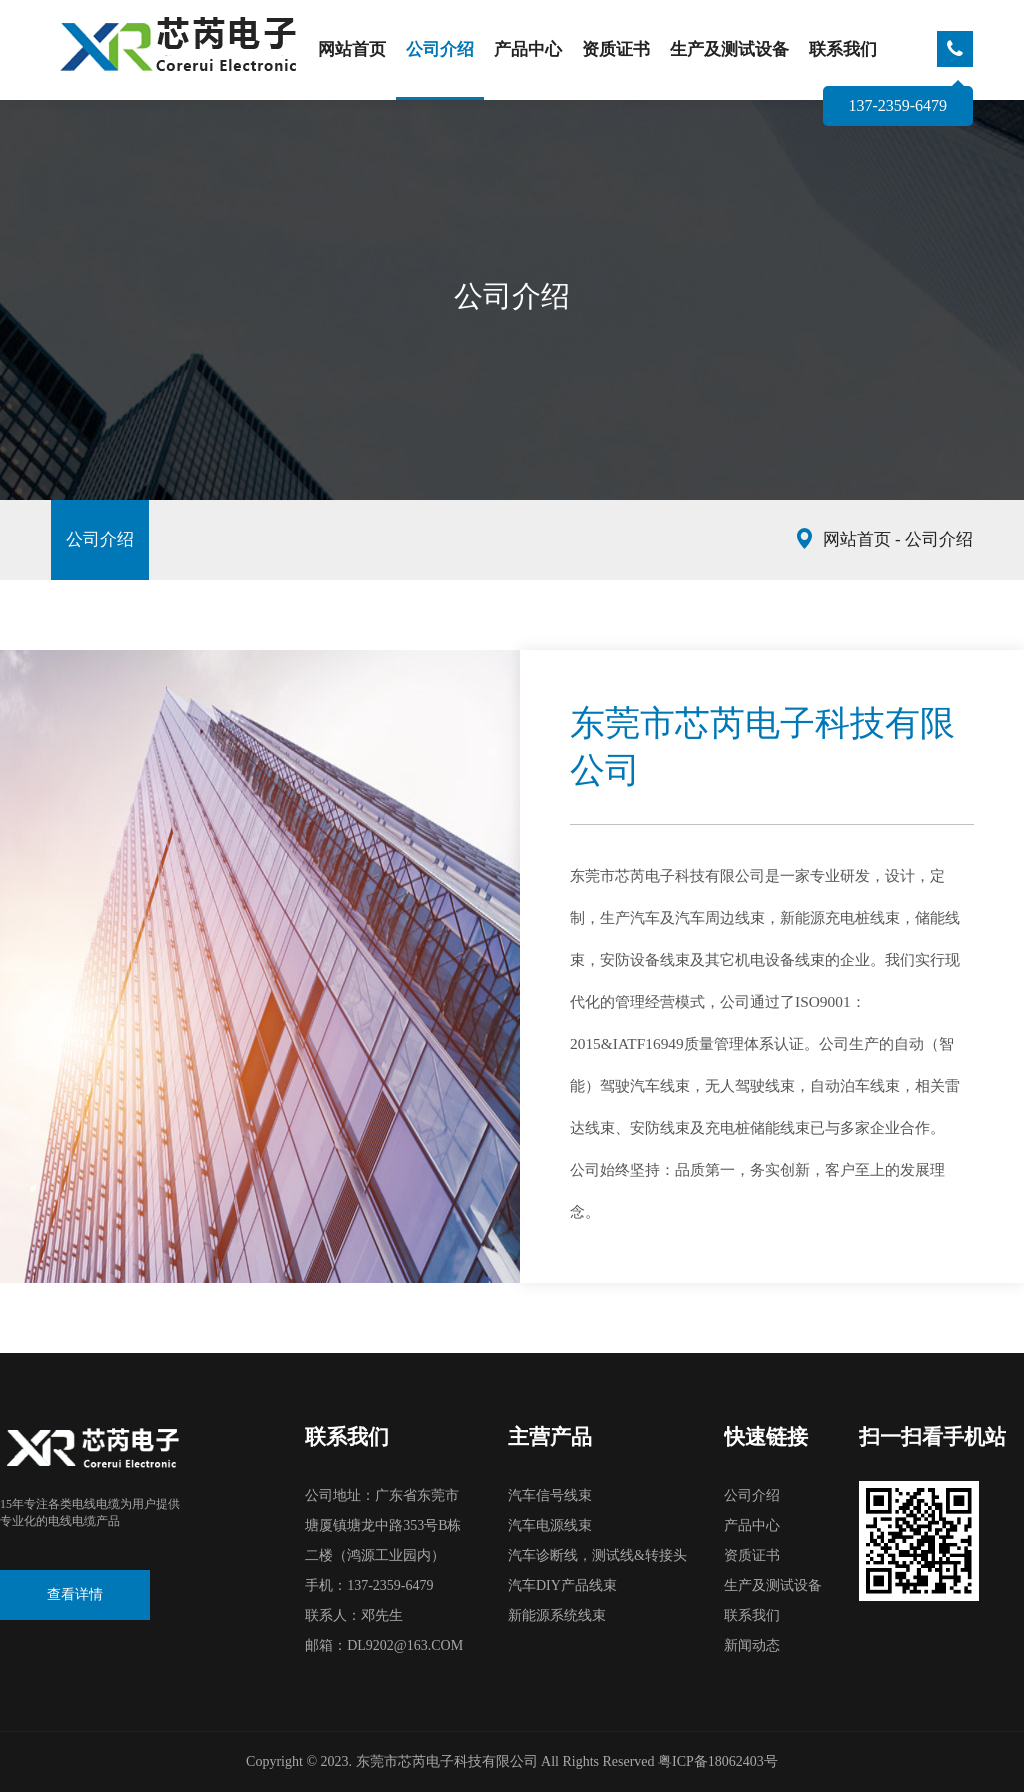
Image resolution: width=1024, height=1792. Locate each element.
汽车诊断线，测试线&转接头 (597, 1555)
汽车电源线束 (550, 1525)
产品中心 (528, 49)
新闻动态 (752, 1645)
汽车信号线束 (550, 1495)
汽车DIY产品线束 (562, 1585)
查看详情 (75, 1594)
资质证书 (616, 49)
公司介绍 (440, 49)
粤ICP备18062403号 (718, 1761)
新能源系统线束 (557, 1615)
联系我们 (843, 49)
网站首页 (352, 49)
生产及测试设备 (729, 49)
